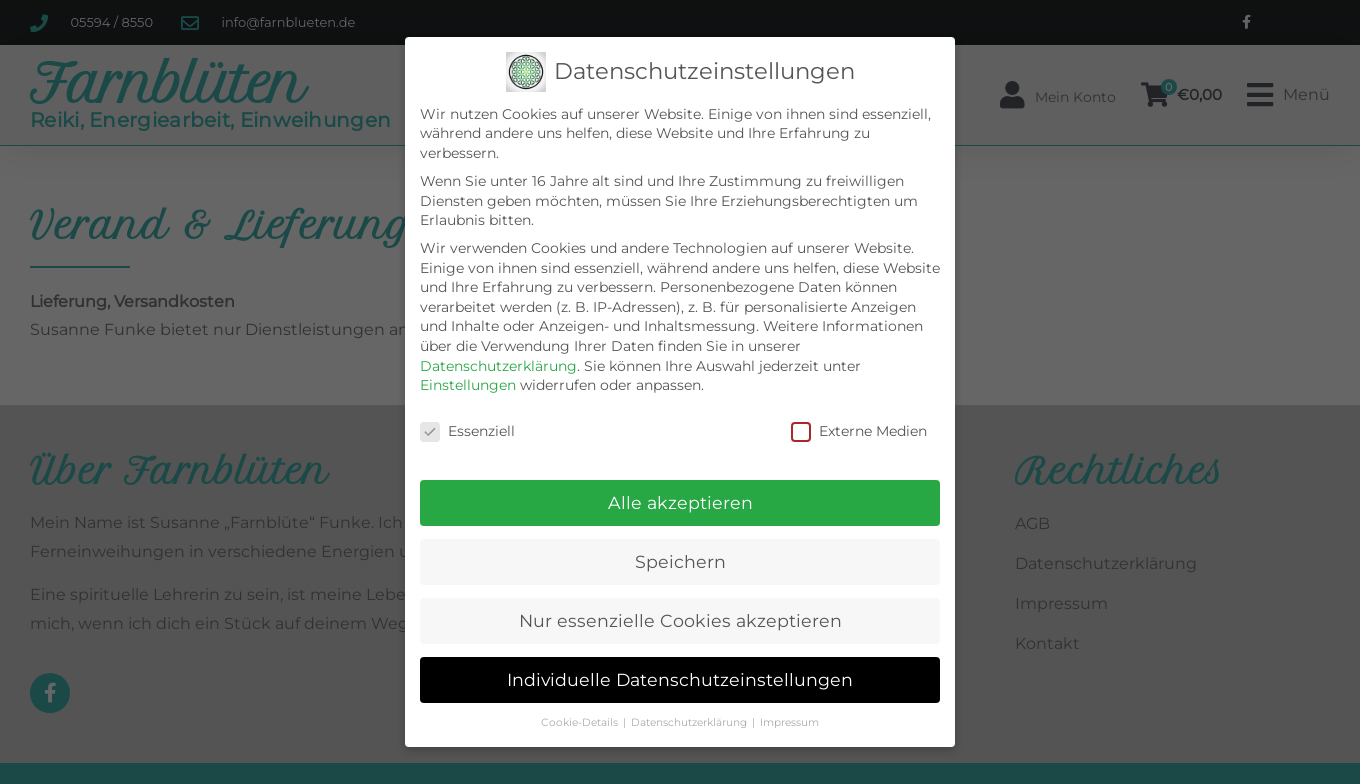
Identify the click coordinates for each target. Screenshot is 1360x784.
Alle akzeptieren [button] (680, 495)
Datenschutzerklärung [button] (690, 714)
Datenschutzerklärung (498, 358)
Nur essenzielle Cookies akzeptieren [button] (680, 613)
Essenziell (467, 424)
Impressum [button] (789, 714)
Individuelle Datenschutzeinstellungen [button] (680, 672)
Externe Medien (859, 424)
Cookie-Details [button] (581, 714)
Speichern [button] (680, 554)
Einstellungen (468, 378)
